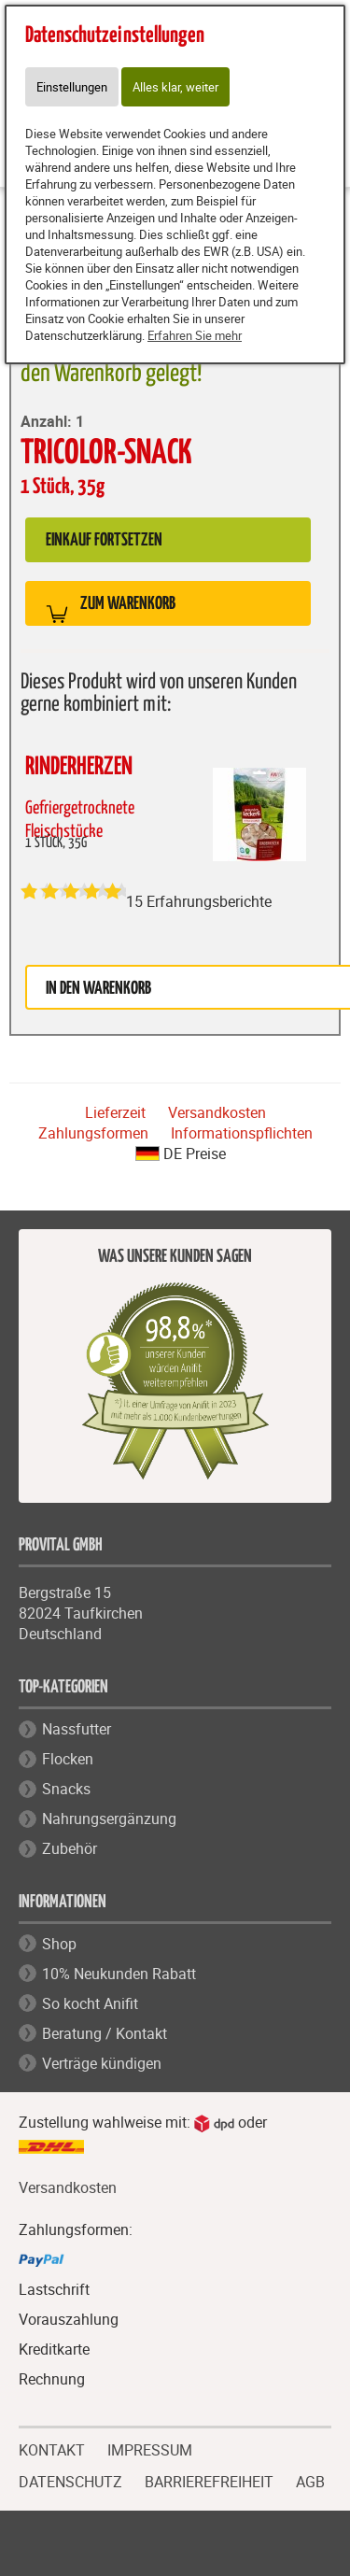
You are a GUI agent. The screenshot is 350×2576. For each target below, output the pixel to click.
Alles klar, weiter (175, 86)
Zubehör (69, 1848)
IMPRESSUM (149, 2448)
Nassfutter (76, 1729)
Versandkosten (217, 1112)
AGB (310, 2482)
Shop (59, 1943)
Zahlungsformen (93, 1133)
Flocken (67, 1758)
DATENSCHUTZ (70, 2479)
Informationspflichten (242, 1133)
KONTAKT (52, 2448)
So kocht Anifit (90, 2003)
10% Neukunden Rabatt (119, 1973)
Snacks (66, 1788)
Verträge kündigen (101, 2063)
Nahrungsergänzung (109, 1818)
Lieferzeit (115, 1112)
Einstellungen (71, 86)
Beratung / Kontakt (104, 2033)
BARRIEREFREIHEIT (209, 2479)
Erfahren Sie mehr (194, 335)
